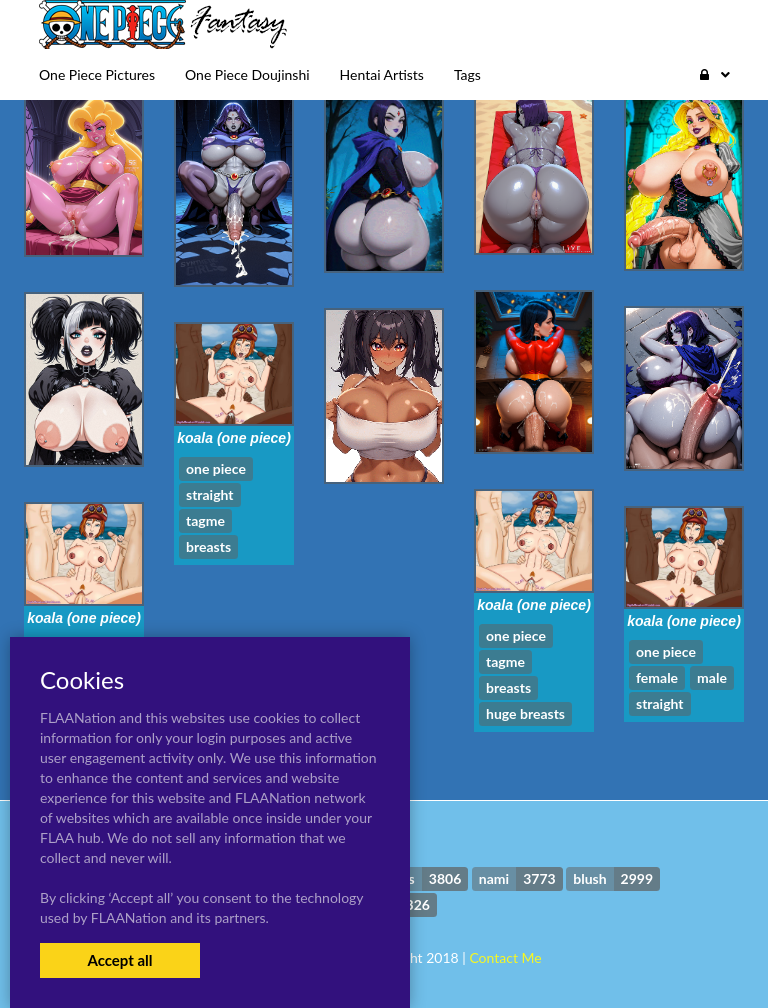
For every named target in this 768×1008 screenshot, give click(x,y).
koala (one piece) (234, 438)
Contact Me (505, 957)
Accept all (119, 960)
